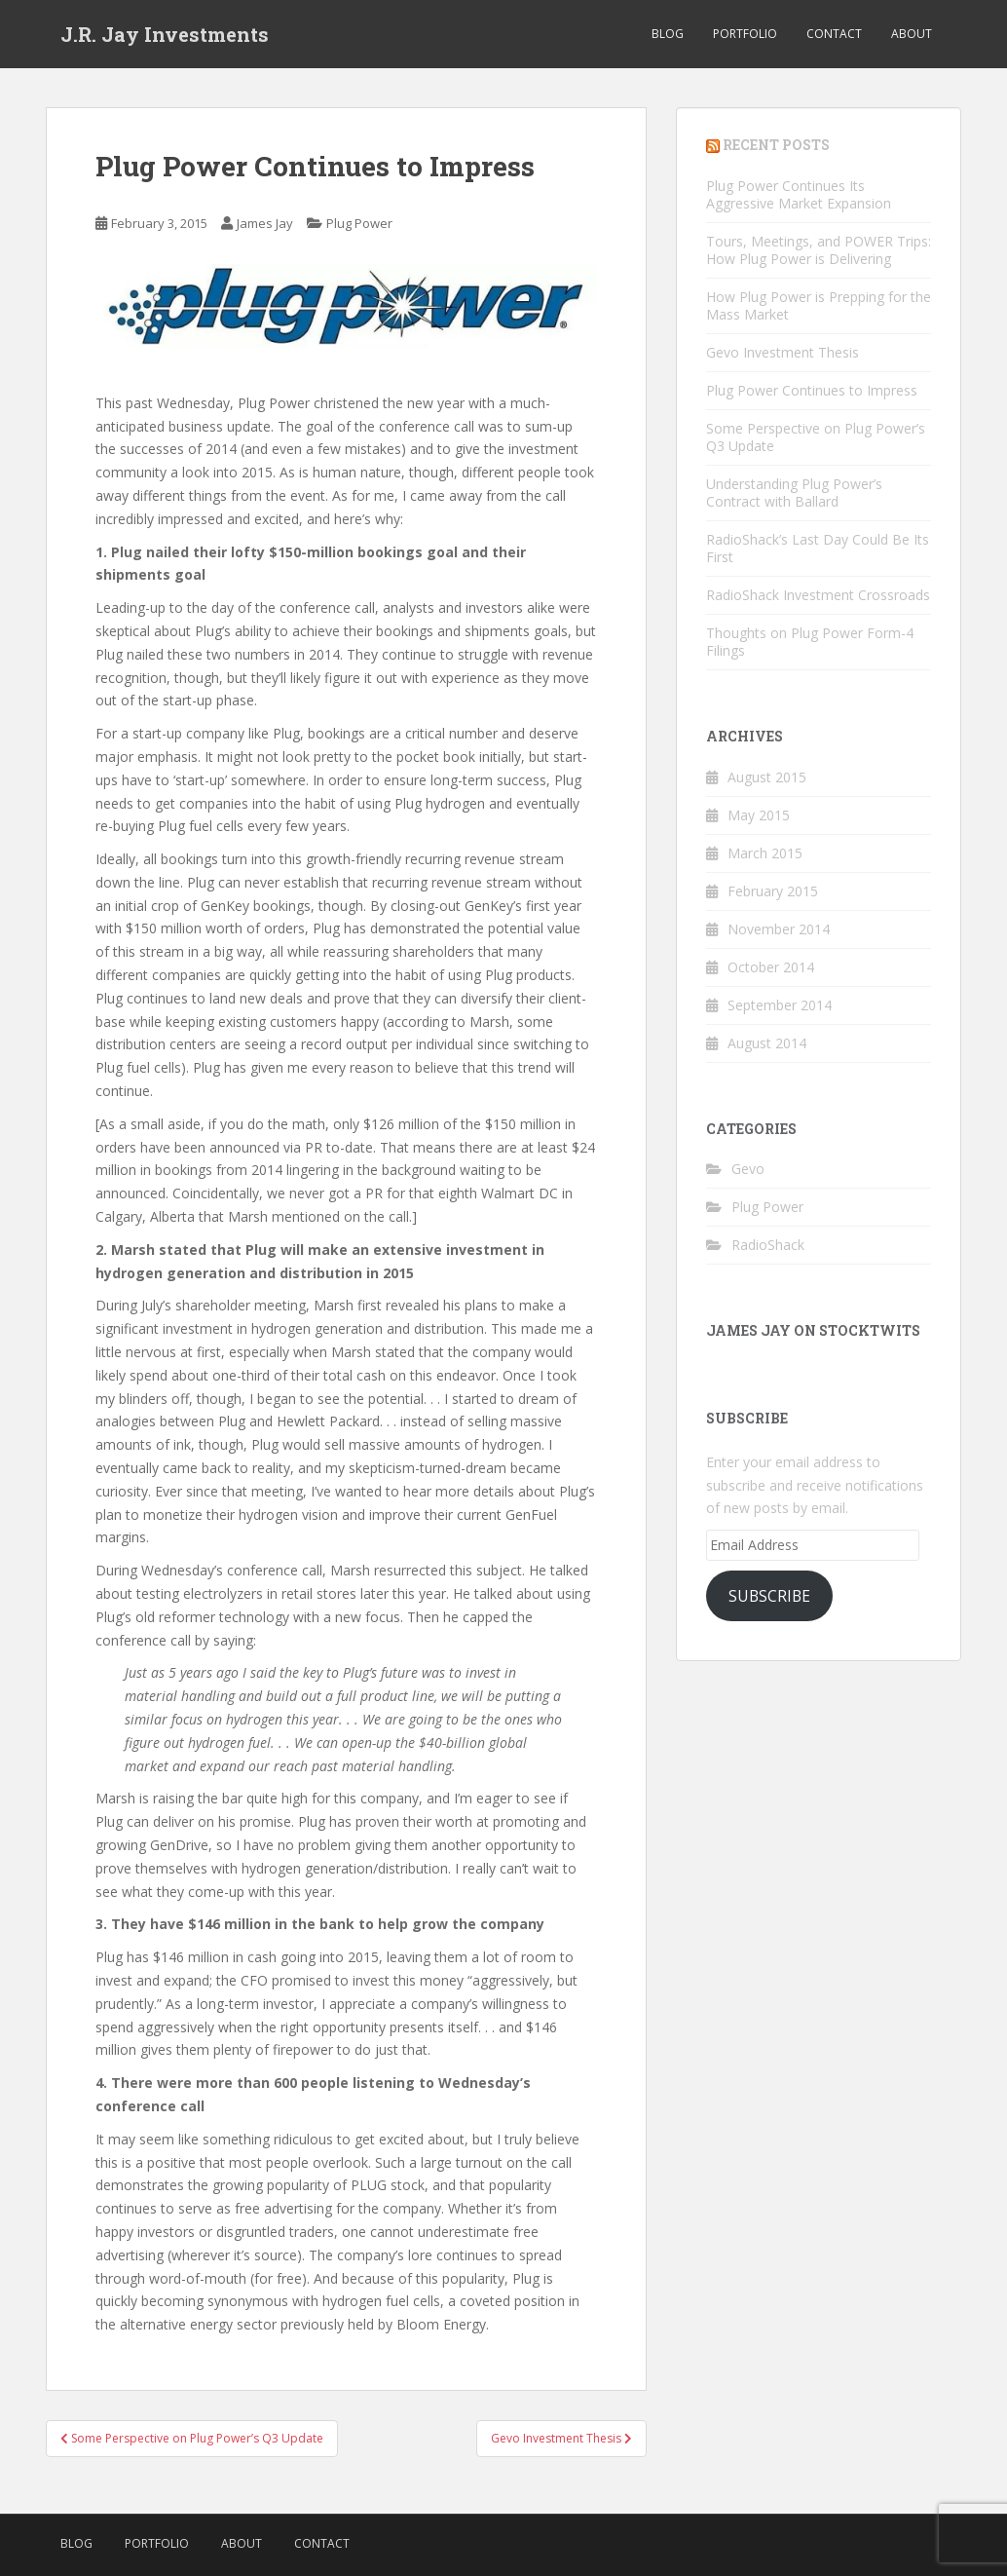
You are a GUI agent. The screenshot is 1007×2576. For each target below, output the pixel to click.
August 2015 (766, 777)
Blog (668, 33)
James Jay (265, 223)
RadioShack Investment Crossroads (818, 595)
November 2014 (778, 929)
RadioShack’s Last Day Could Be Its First (817, 548)
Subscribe (769, 1596)
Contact (834, 33)
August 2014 (766, 1043)
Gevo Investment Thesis (782, 352)
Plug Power (359, 223)
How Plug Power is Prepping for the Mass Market (818, 305)
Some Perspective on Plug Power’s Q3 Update (815, 437)
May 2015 (758, 815)
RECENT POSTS (776, 144)
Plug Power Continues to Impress (811, 390)
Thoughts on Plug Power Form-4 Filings (810, 642)
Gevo (748, 1168)
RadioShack (767, 1244)
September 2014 (779, 1005)
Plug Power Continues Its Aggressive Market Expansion (798, 194)
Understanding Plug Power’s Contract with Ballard (794, 492)
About (911, 33)
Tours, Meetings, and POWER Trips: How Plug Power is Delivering (818, 250)
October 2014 (770, 967)
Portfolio (745, 33)
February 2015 (772, 891)
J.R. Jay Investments (164, 34)
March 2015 (764, 853)
